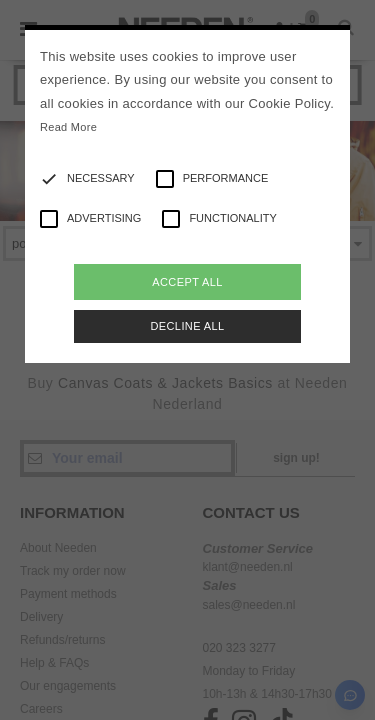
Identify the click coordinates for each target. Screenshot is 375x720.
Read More (68, 127)
